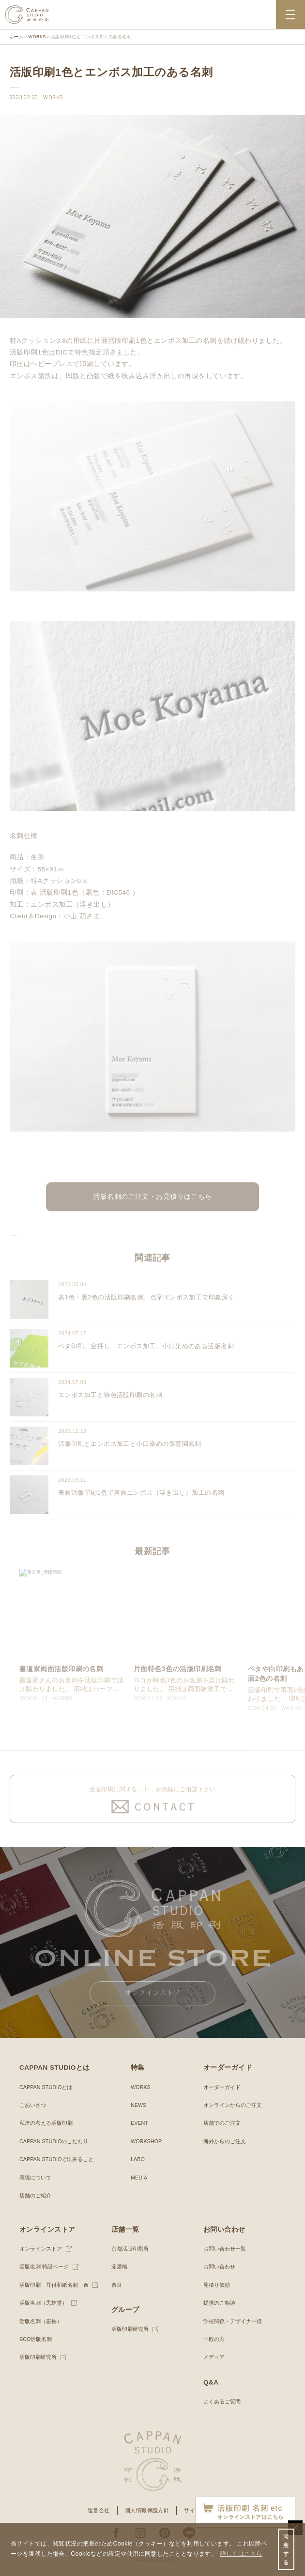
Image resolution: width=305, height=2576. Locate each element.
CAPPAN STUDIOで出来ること (56, 2159)
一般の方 (214, 2339)
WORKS (141, 2087)
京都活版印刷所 (130, 2249)
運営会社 (99, 2510)
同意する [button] (286, 2549)
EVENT (139, 2123)
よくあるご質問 (222, 2401)
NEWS (138, 2105)
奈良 (116, 2285)
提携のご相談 (219, 2303)
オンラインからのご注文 (232, 2105)
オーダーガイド (222, 2087)
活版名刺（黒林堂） (43, 2303)
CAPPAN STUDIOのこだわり (53, 2141)
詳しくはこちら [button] (241, 2553)
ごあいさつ (32, 2105)
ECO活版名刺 (35, 2339)
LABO (138, 2159)
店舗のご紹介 (35, 2195)
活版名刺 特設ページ (44, 2266)
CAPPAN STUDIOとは (45, 2087)
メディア (214, 2357)
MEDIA (139, 2177)
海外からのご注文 (224, 2141)
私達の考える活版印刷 (46, 2123)
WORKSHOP (146, 2141)
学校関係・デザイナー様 (232, 2321)
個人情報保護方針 (147, 2510)
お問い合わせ (219, 2266)
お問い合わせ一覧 (224, 2249)
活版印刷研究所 (38, 2357)
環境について (35, 2177)
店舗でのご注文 (222, 2123)
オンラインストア (40, 2249)
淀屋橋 (119, 2266)
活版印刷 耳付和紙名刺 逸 (54, 2285)
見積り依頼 (216, 2285)
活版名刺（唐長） (40, 2321)
